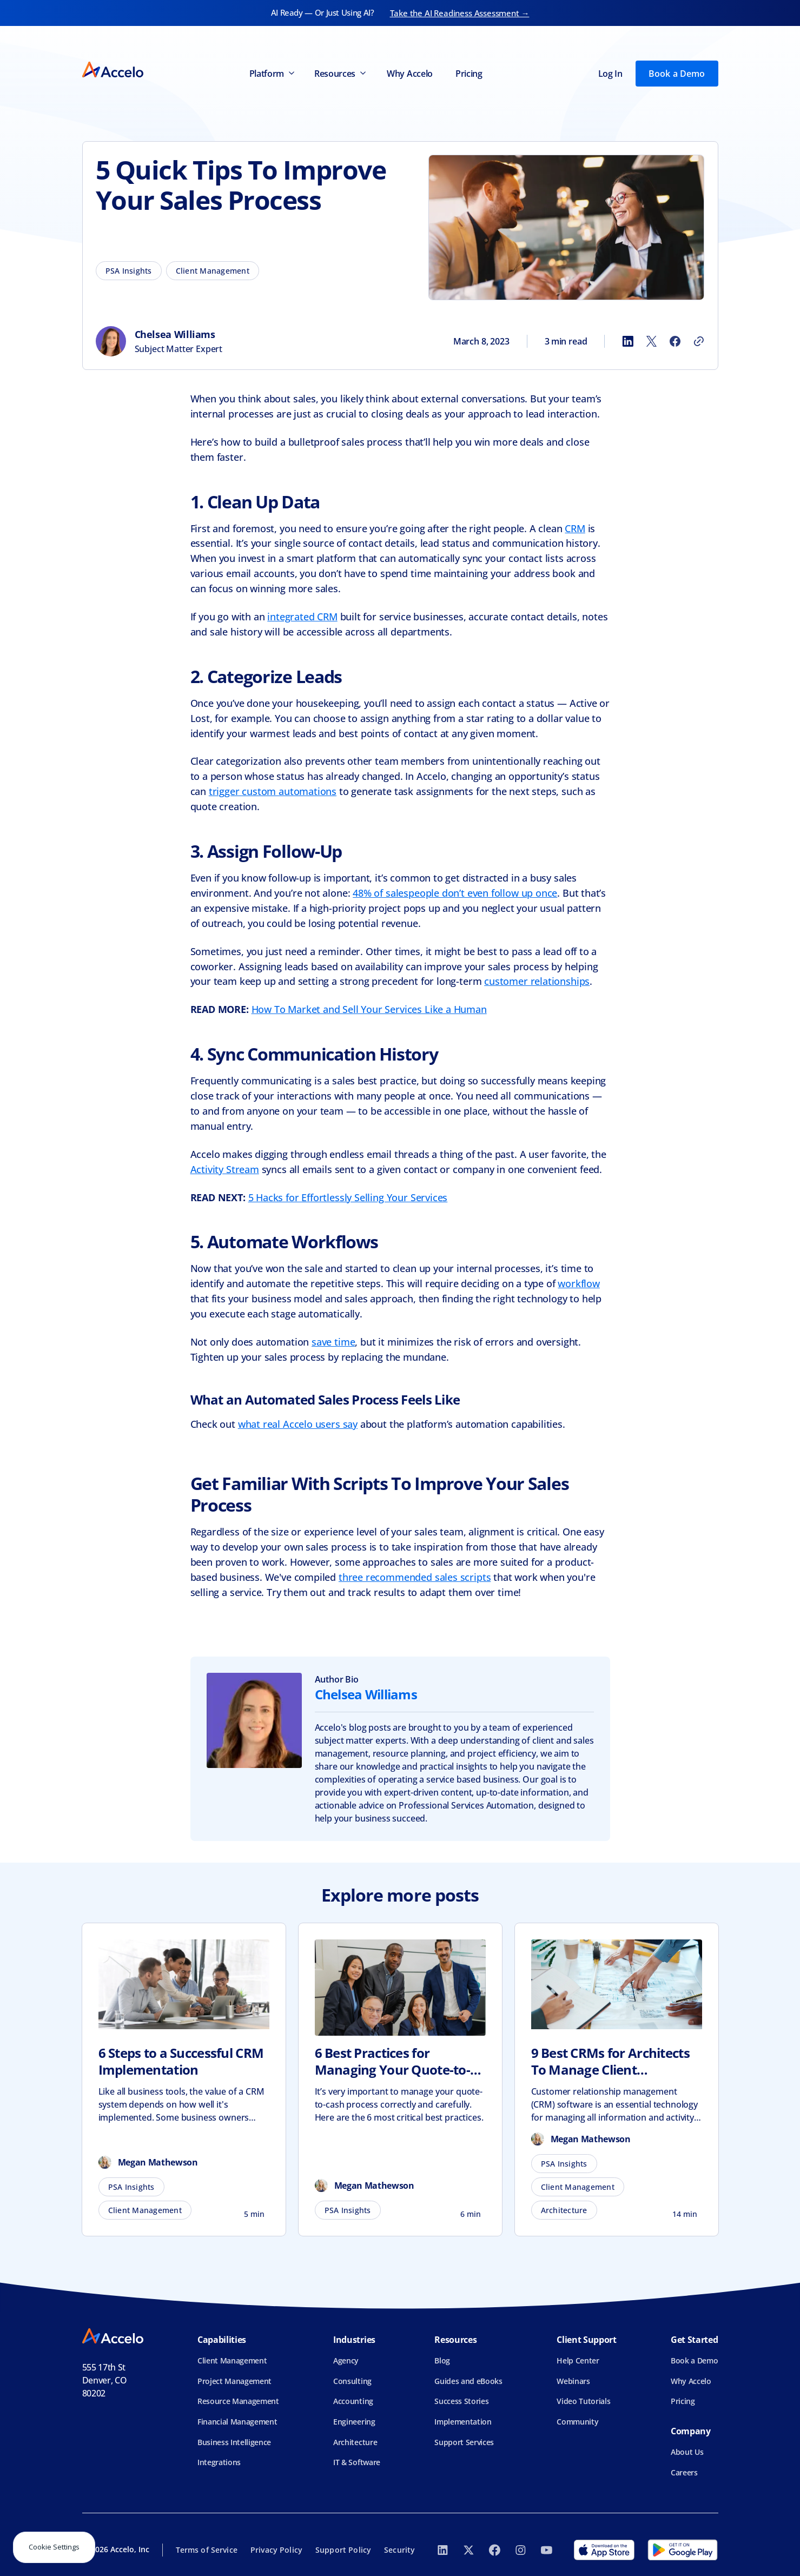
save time (333, 1341)
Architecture (355, 2442)
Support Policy (343, 2550)
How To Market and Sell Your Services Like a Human (369, 1009)
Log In (610, 74)
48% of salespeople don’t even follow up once (455, 892)
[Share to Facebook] (675, 341)
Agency (346, 2360)
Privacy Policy (276, 2550)
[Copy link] (698, 341)
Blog (442, 2360)
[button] (271, 73)
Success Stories (461, 2401)
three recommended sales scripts (415, 1577)
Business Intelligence (234, 2442)
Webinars (573, 2381)
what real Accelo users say (298, 1424)
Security (399, 2550)
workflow (579, 1283)
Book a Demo (677, 74)
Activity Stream (224, 1169)
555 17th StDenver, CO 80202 (104, 2380)
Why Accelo (410, 74)
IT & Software (356, 2462)
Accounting (353, 2401)
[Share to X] (651, 341)
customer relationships (537, 981)
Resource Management (238, 2401)
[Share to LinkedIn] (627, 341)
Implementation (463, 2421)
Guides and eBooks (468, 2381)
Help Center (578, 2360)
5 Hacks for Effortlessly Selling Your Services (348, 1197)
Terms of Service (206, 2550)
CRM (575, 528)
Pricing (468, 74)
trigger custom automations (272, 791)
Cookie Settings (54, 2547)
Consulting (352, 2381)
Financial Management (237, 2421)
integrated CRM (302, 616)
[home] (112, 73)
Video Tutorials (583, 2401)
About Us (687, 2452)
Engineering (354, 2421)
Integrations (219, 2462)
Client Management (232, 2360)
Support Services (464, 2442)
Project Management (234, 2381)
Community (577, 2421)
